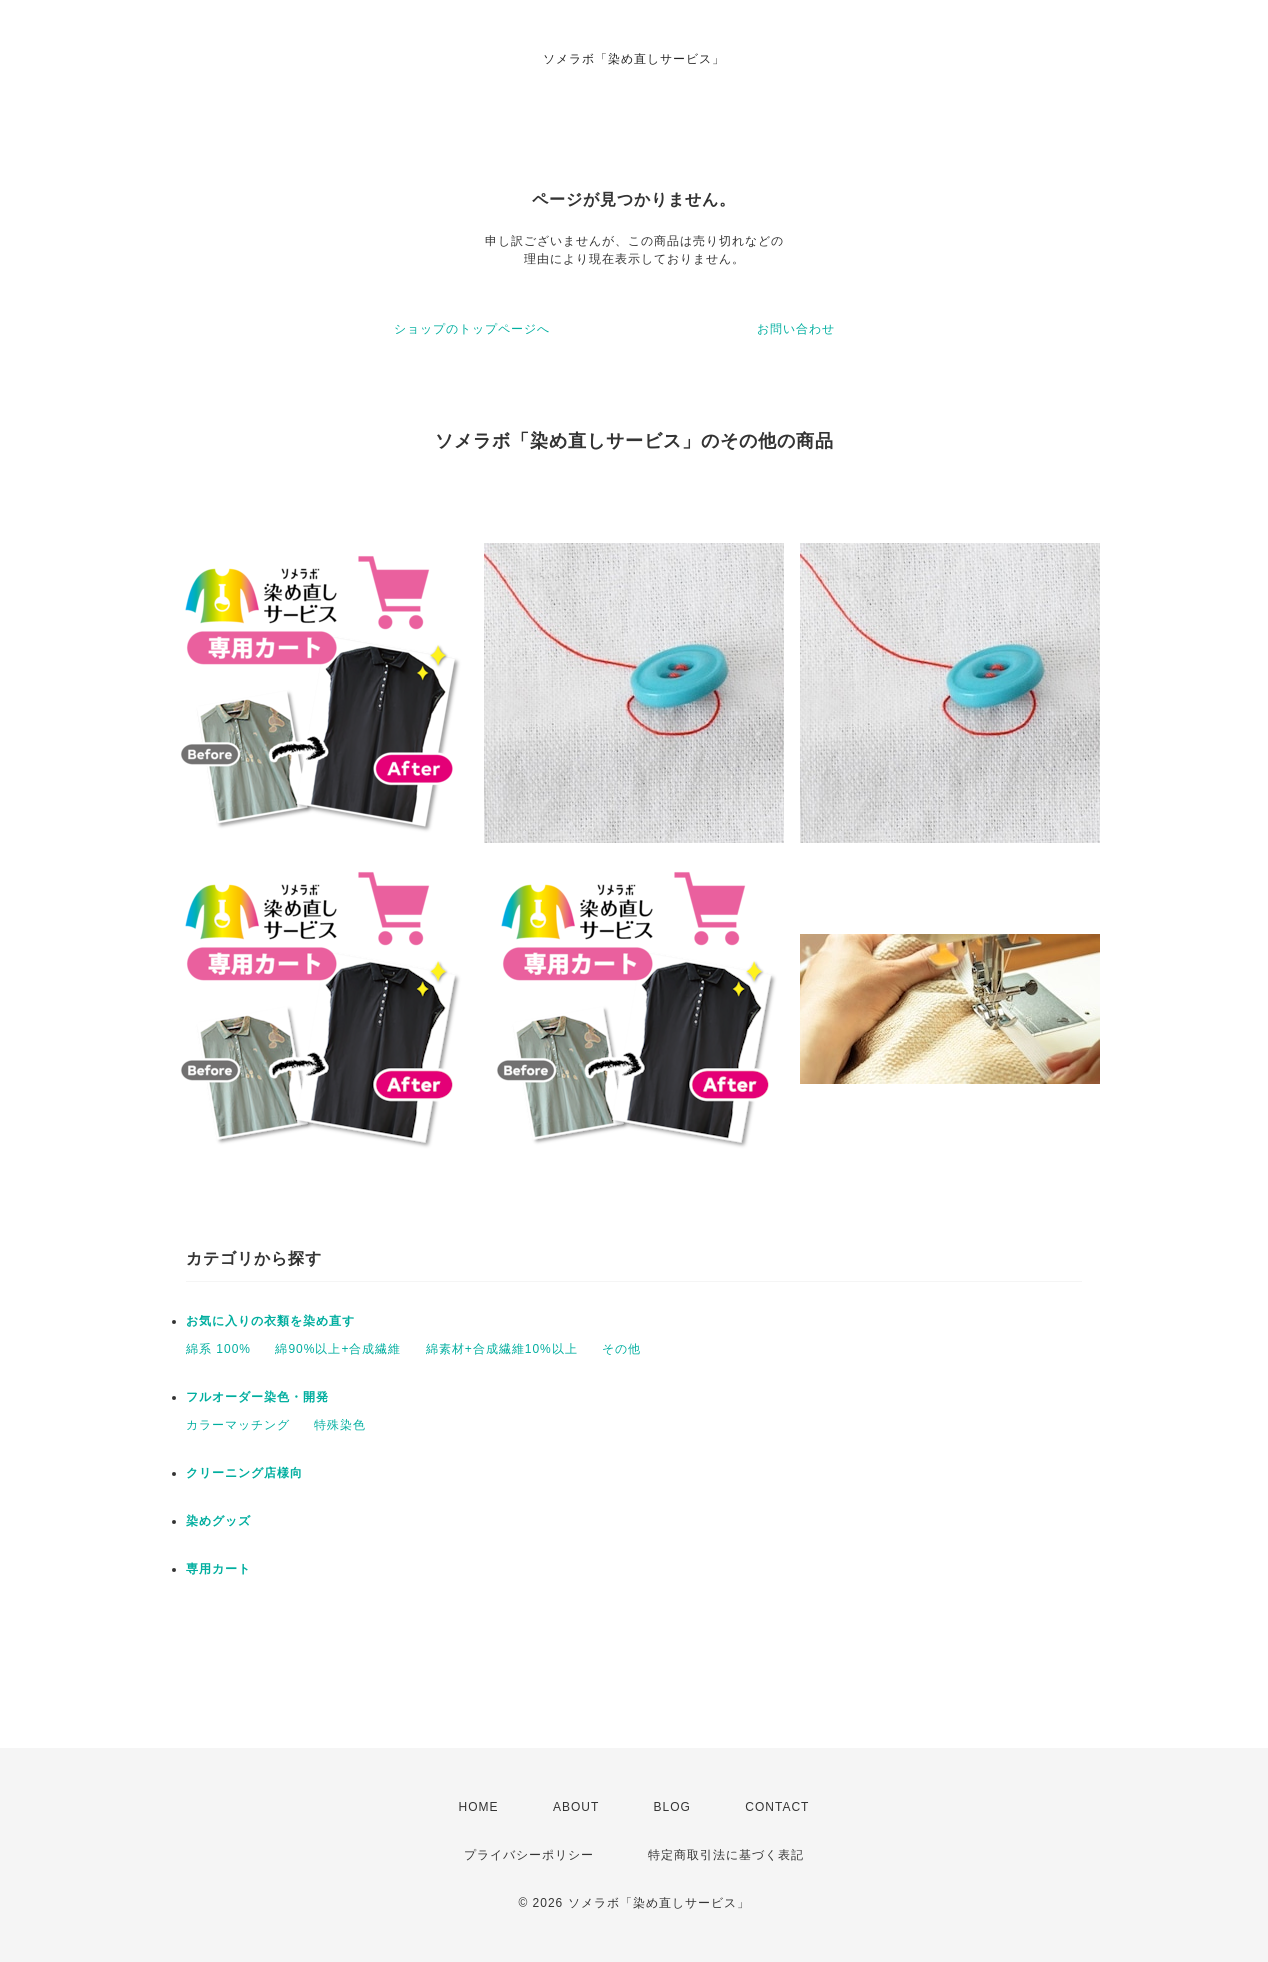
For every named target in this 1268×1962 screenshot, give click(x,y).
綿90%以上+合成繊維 (338, 1349)
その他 (621, 1349)
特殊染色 (340, 1425)
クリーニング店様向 (244, 1473)
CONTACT (777, 1807)
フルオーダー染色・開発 (257, 1397)
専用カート (218, 1569)
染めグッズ (218, 1521)
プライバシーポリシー (529, 1855)
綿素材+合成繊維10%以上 (502, 1349)
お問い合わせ (796, 329)
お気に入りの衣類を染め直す (270, 1321)
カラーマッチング (238, 1425)
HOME (479, 1807)
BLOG (672, 1807)
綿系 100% (218, 1349)
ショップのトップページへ (472, 329)
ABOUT (576, 1807)
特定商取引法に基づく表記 (726, 1855)
